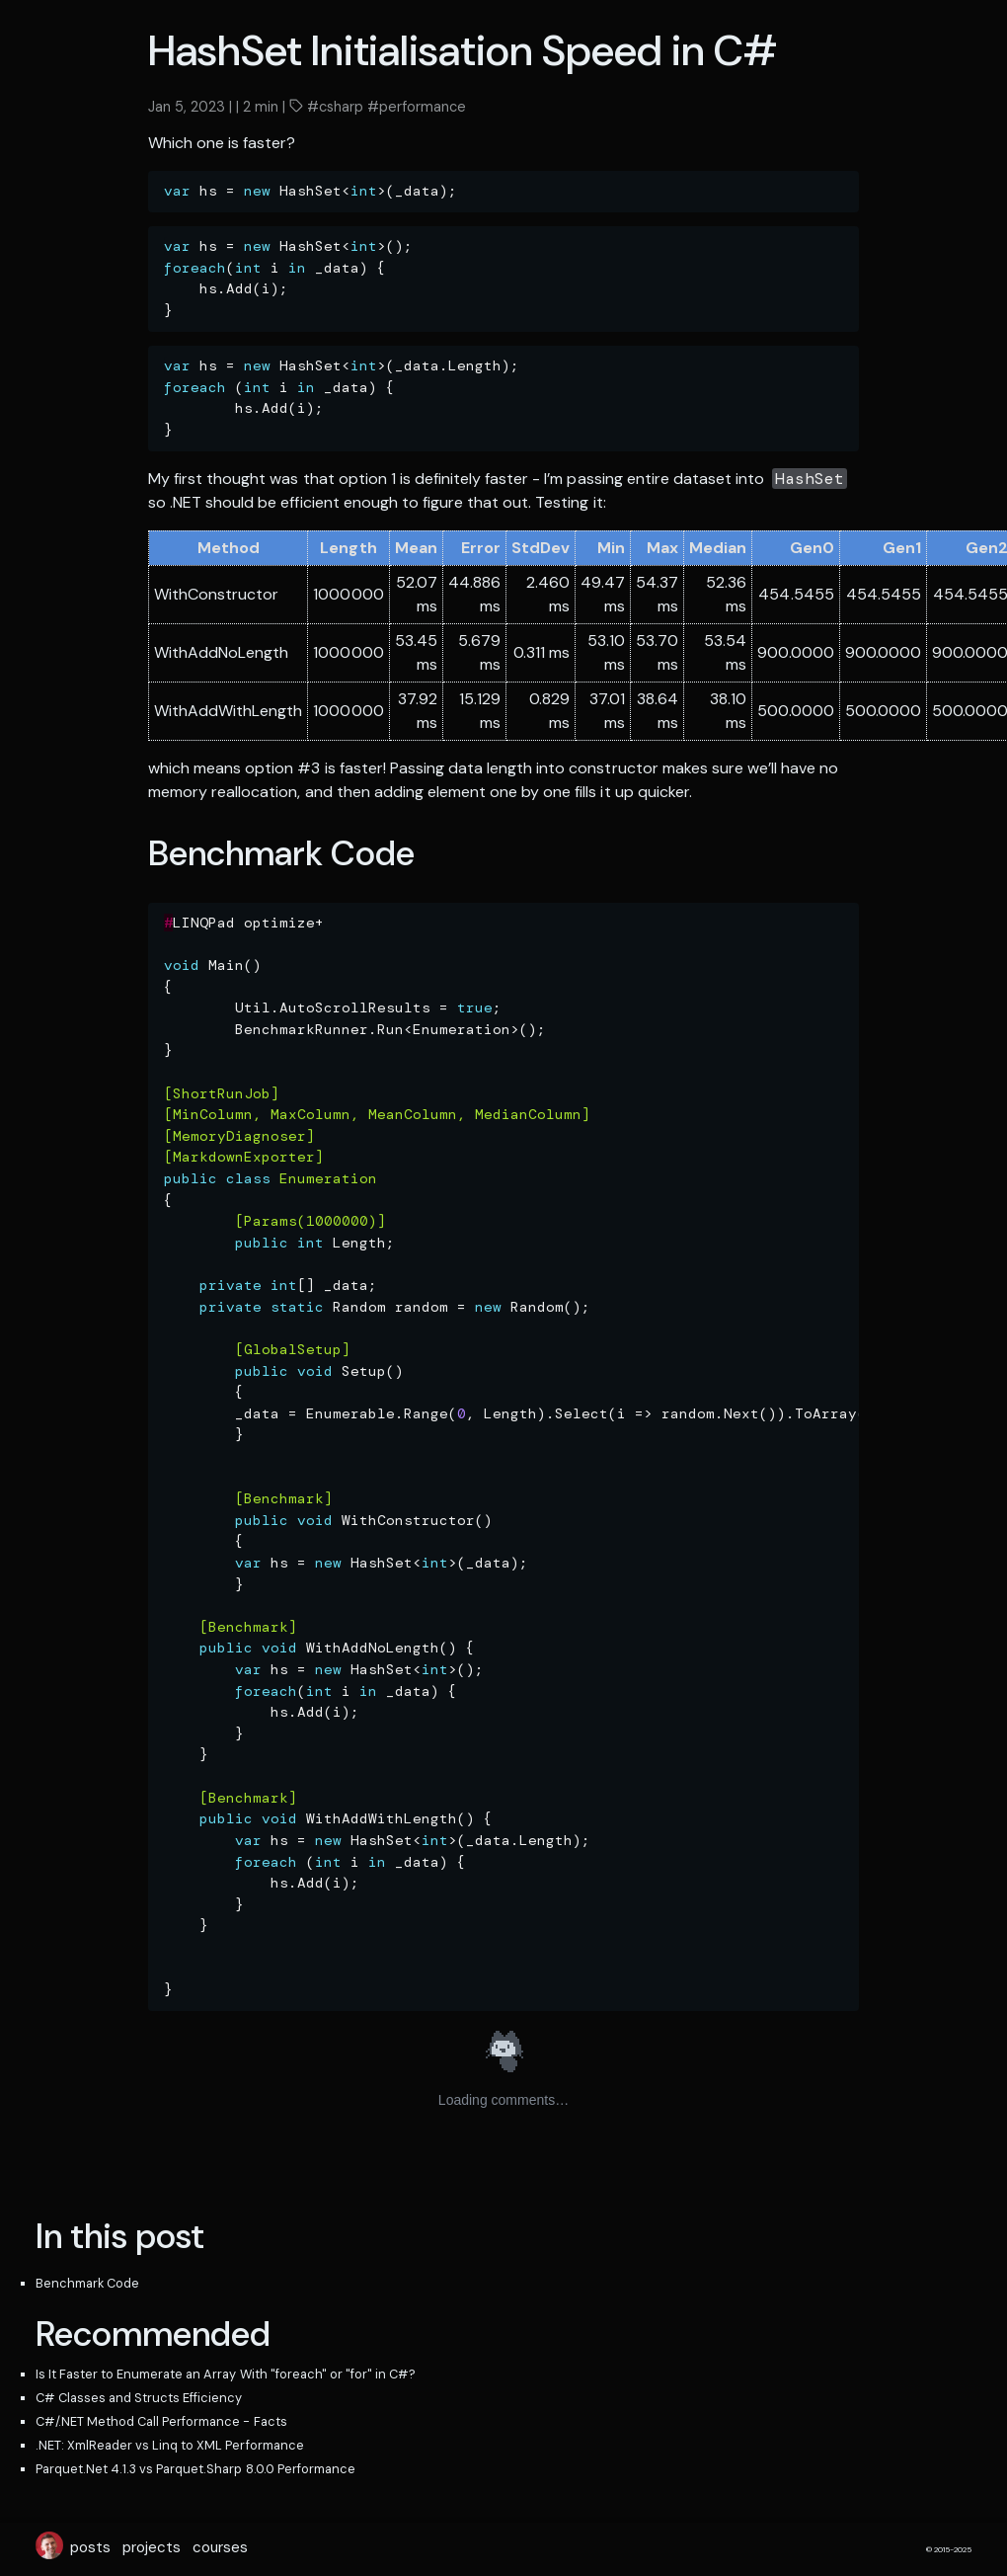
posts (90, 2547)
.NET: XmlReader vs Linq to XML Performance (170, 2445)
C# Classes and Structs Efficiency (139, 2397)
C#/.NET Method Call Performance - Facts (161, 2421)
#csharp (333, 107)
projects (151, 2547)
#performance (414, 107)
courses (220, 2547)
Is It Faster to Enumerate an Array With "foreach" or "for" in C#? (226, 2374)
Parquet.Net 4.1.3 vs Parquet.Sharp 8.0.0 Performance (195, 2468)
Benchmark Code (87, 2283)
